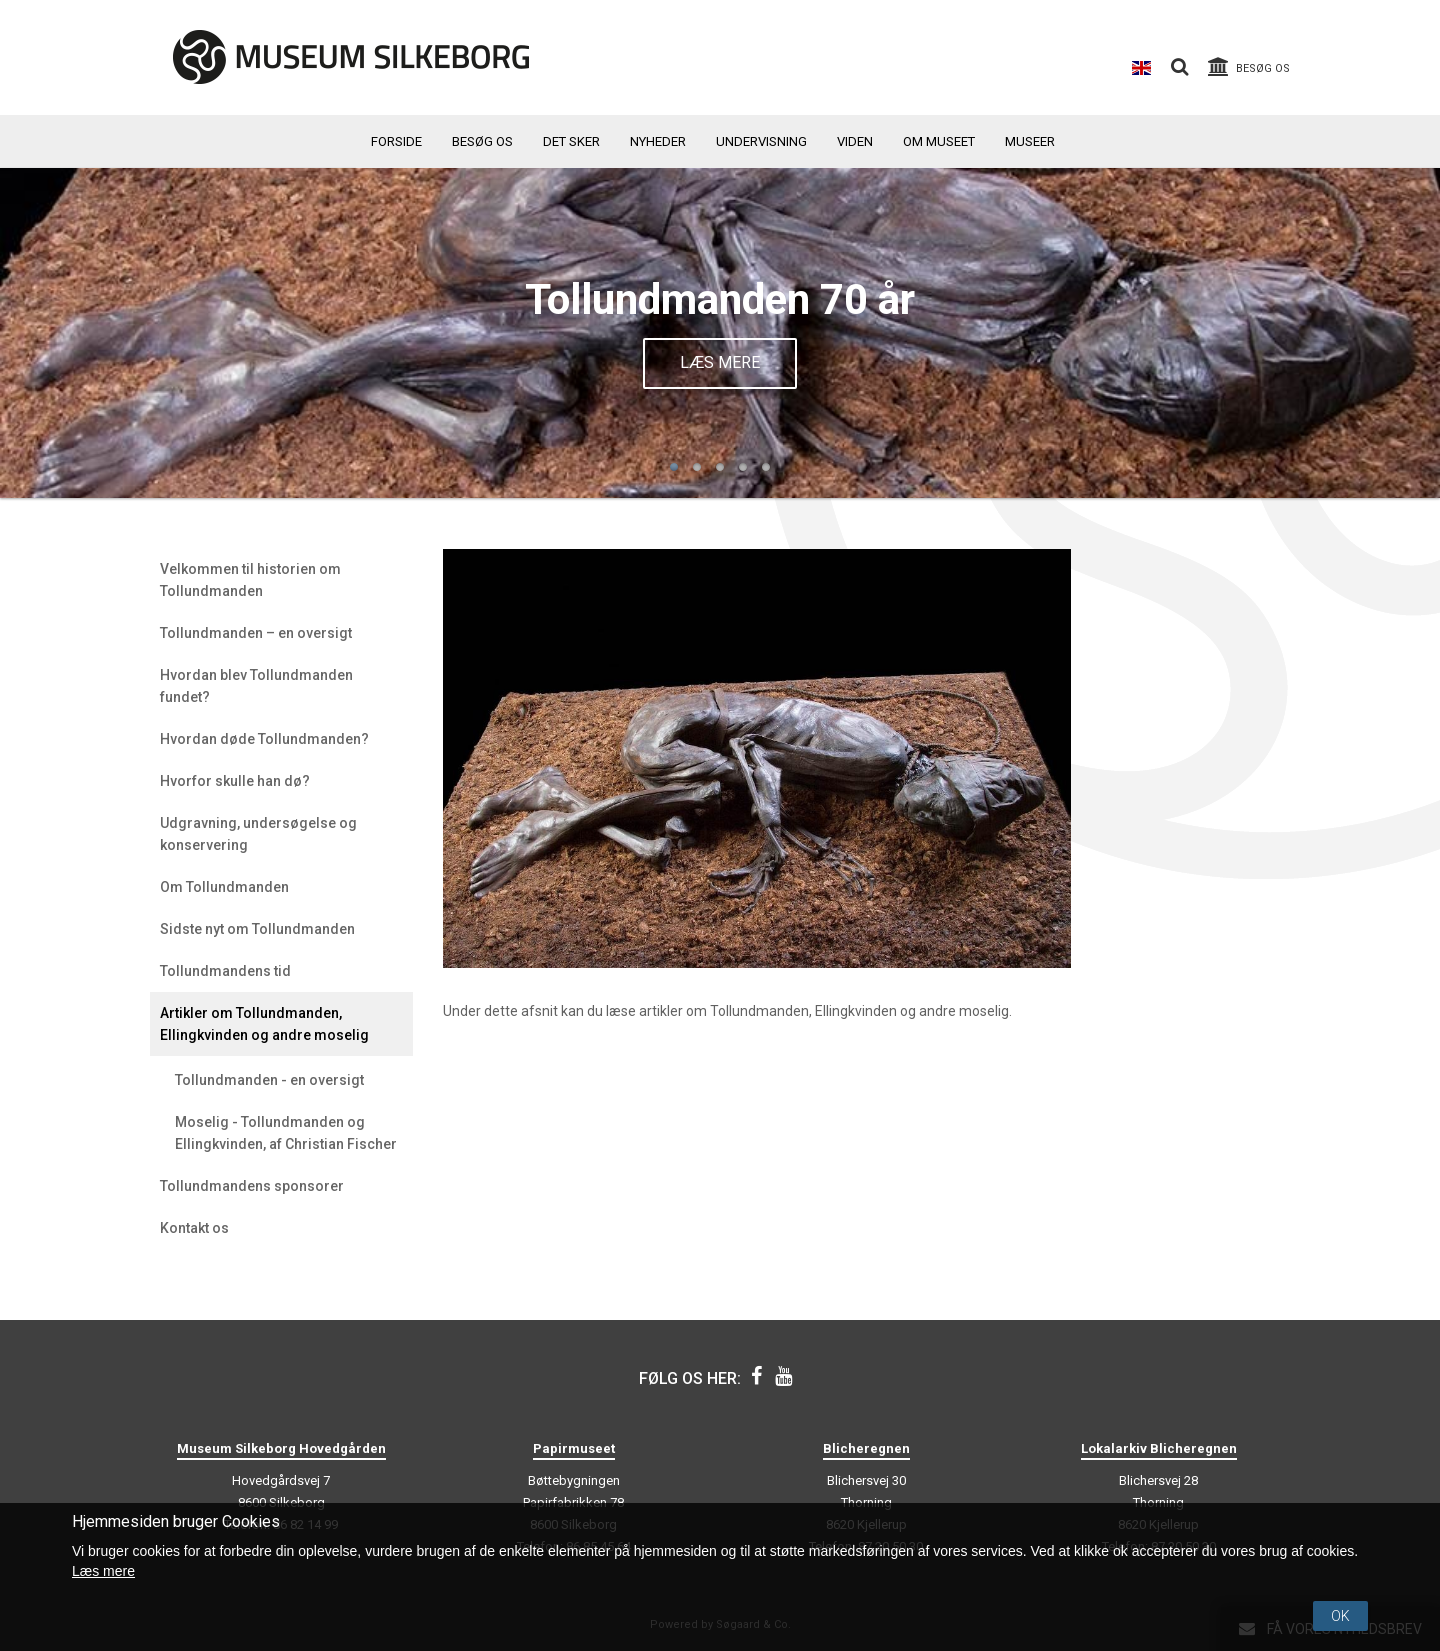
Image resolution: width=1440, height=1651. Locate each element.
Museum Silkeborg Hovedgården (281, 1448)
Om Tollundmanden (224, 887)
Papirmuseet (574, 1448)
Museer (1030, 141)
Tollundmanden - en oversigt (269, 1080)
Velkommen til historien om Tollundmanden (250, 580)
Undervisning (761, 141)
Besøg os (482, 141)
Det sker (571, 141)
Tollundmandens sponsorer (252, 1186)
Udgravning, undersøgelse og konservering (258, 834)
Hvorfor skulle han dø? (235, 781)
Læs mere (720, 362)
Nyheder (658, 141)
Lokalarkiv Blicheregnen (1159, 1448)
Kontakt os (194, 1228)
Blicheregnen (866, 1448)
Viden (855, 141)
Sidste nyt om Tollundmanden (257, 929)
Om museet (939, 141)
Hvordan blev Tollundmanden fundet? (256, 686)
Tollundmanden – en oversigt (256, 633)
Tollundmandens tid (225, 971)
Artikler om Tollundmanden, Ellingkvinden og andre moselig (264, 1024)
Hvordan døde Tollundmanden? (264, 739)
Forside (396, 141)
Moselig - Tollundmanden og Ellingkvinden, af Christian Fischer (286, 1133)
